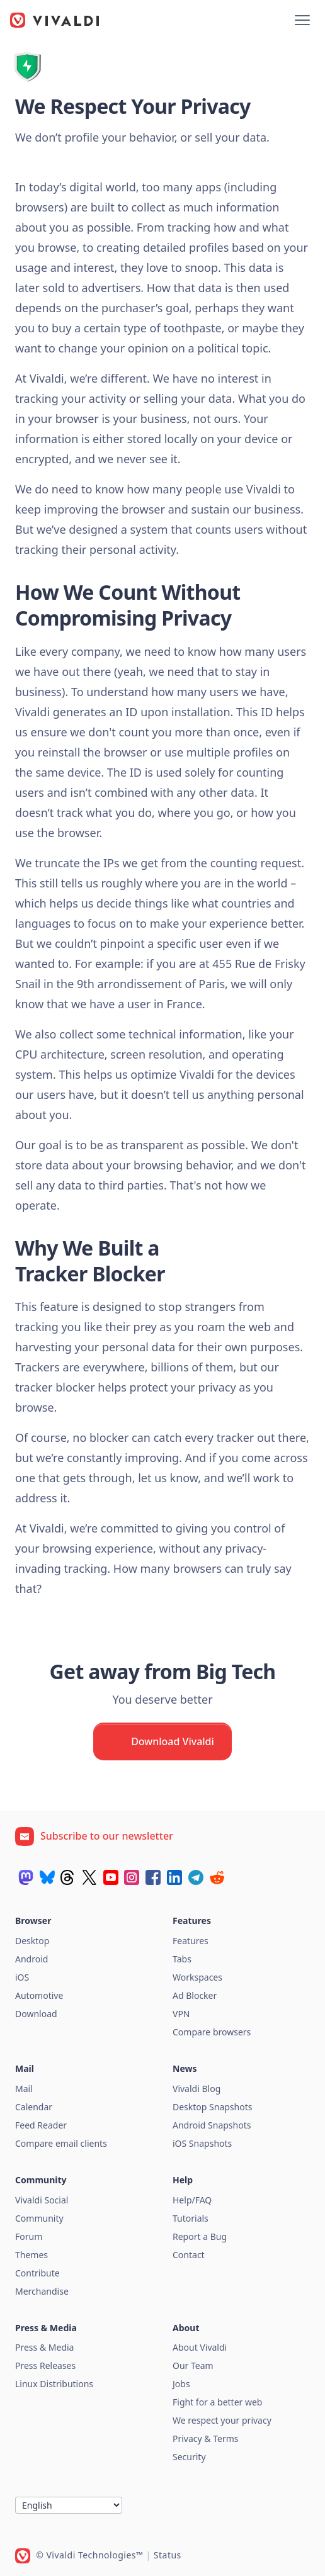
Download (36, 2014)
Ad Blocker (195, 1995)
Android (31, 1959)
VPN (181, 2014)
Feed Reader (41, 2125)
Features (190, 1941)
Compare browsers (212, 2032)
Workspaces (197, 1977)
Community (39, 2218)
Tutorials (190, 2218)
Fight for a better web (217, 2402)
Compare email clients (61, 2143)
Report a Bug (200, 2236)
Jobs (181, 2384)
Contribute (37, 2273)
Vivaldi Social (41, 2200)
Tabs (182, 1959)
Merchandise (42, 2291)
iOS (22, 1977)
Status (167, 2555)
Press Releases (45, 2365)
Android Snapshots (212, 2125)
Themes (31, 2255)
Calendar (33, 2107)
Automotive (39, 1995)
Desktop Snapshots (212, 2107)
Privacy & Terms (206, 2438)
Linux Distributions (54, 2384)
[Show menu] (302, 20)
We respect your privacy (222, 2420)
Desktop (32, 1941)
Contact (189, 2255)
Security (189, 2457)
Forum (28, 2236)
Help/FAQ (192, 2200)
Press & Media (44, 2347)
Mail (24, 2089)
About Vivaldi (200, 2347)
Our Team (193, 2365)
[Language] (68, 2505)
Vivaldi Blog (196, 2089)
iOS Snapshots (202, 2143)
